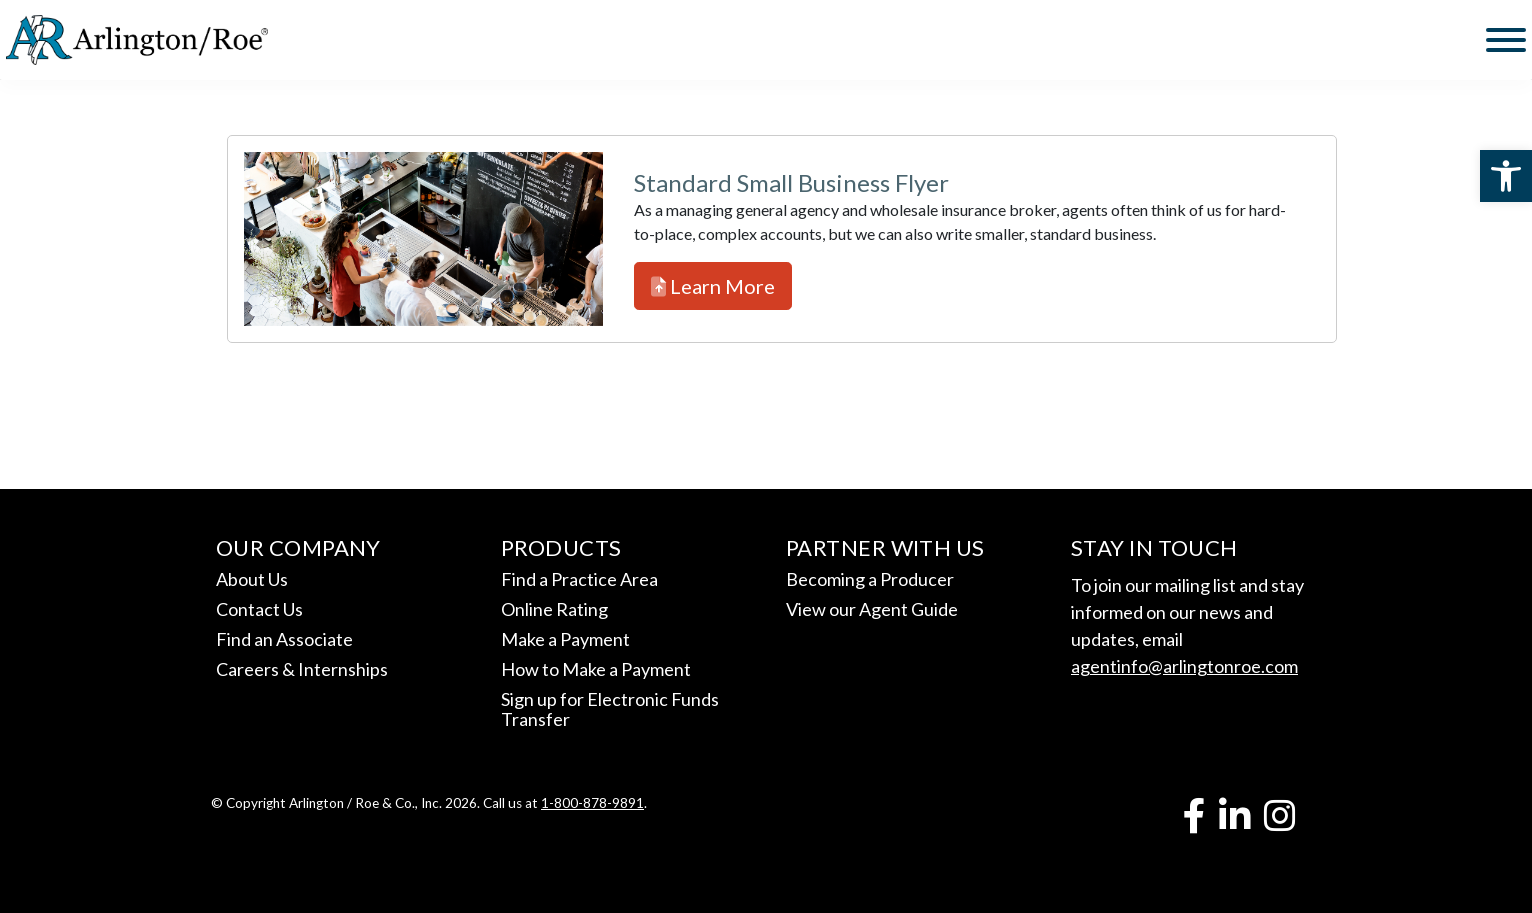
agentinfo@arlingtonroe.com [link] (1184, 666)
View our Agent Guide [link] (872, 609)
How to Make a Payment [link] (596, 669)
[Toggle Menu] (1506, 40)
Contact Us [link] (259, 609)
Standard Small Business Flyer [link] (791, 182)
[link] (1506, 176)
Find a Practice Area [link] (579, 579)
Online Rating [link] (554, 609)
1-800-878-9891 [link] (592, 803)
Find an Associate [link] (284, 639)
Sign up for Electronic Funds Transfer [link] (610, 709)
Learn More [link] (713, 286)
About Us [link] (252, 579)
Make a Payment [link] (565, 639)
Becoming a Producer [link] (870, 579)
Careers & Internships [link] (302, 669)
